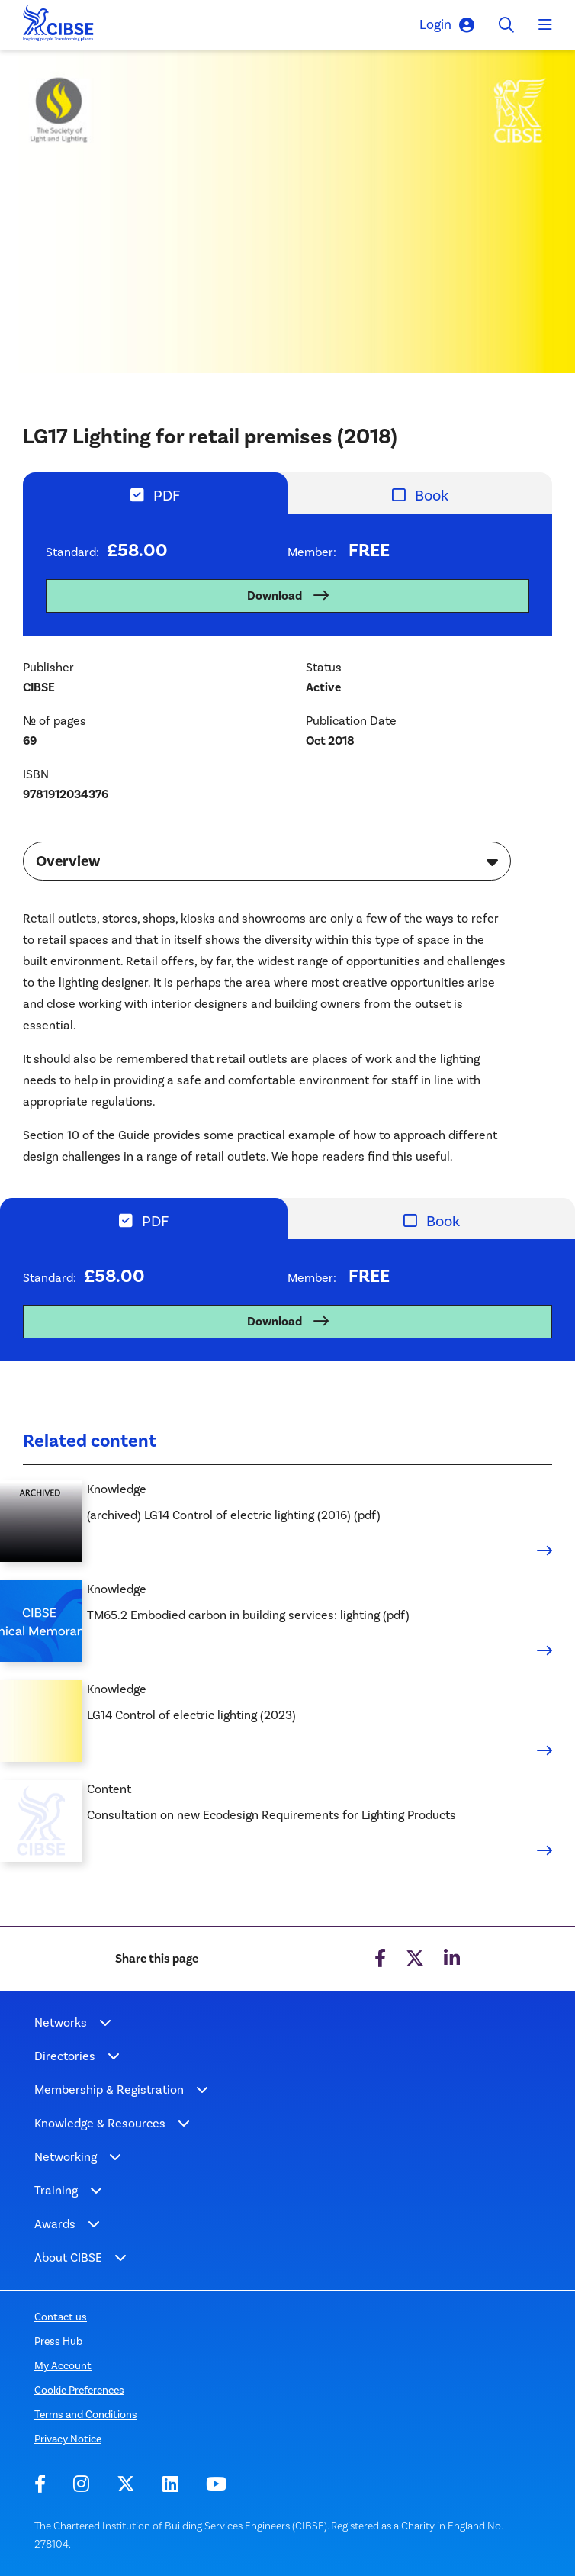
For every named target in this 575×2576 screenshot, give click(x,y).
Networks (60, 2022)
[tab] (155, 493)
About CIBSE (68, 2257)
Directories (64, 2056)
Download (274, 596)
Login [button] (446, 24)
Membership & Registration (109, 2089)
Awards (54, 2224)
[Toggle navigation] (545, 25)
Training (56, 2190)
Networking (65, 2156)
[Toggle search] (506, 25)
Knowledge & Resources (99, 2123)
